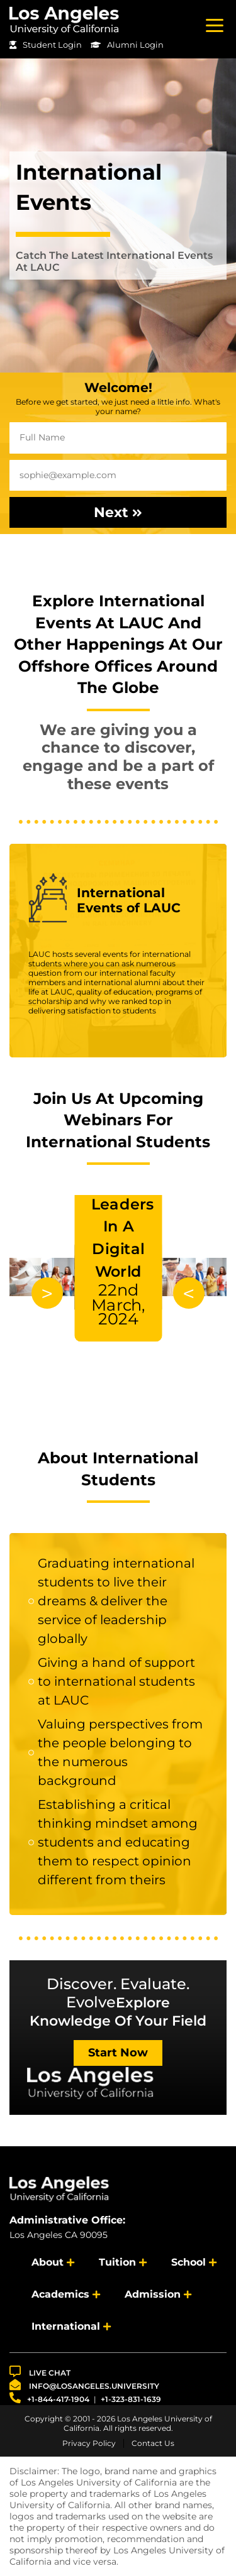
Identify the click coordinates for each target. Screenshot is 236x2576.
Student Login (45, 45)
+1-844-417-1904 (49, 2398)
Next (118, 512)
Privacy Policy (89, 2443)
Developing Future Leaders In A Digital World (127, 1239)
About (47, 2262)
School (188, 2262)
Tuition (117, 2262)
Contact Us (153, 2443)
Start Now (118, 2053)
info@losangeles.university (84, 2385)
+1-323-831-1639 (131, 2399)
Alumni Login (127, 45)
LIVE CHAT (39, 2371)
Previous (189, 1293)
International (65, 2326)
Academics (60, 2294)
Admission (153, 2294)
